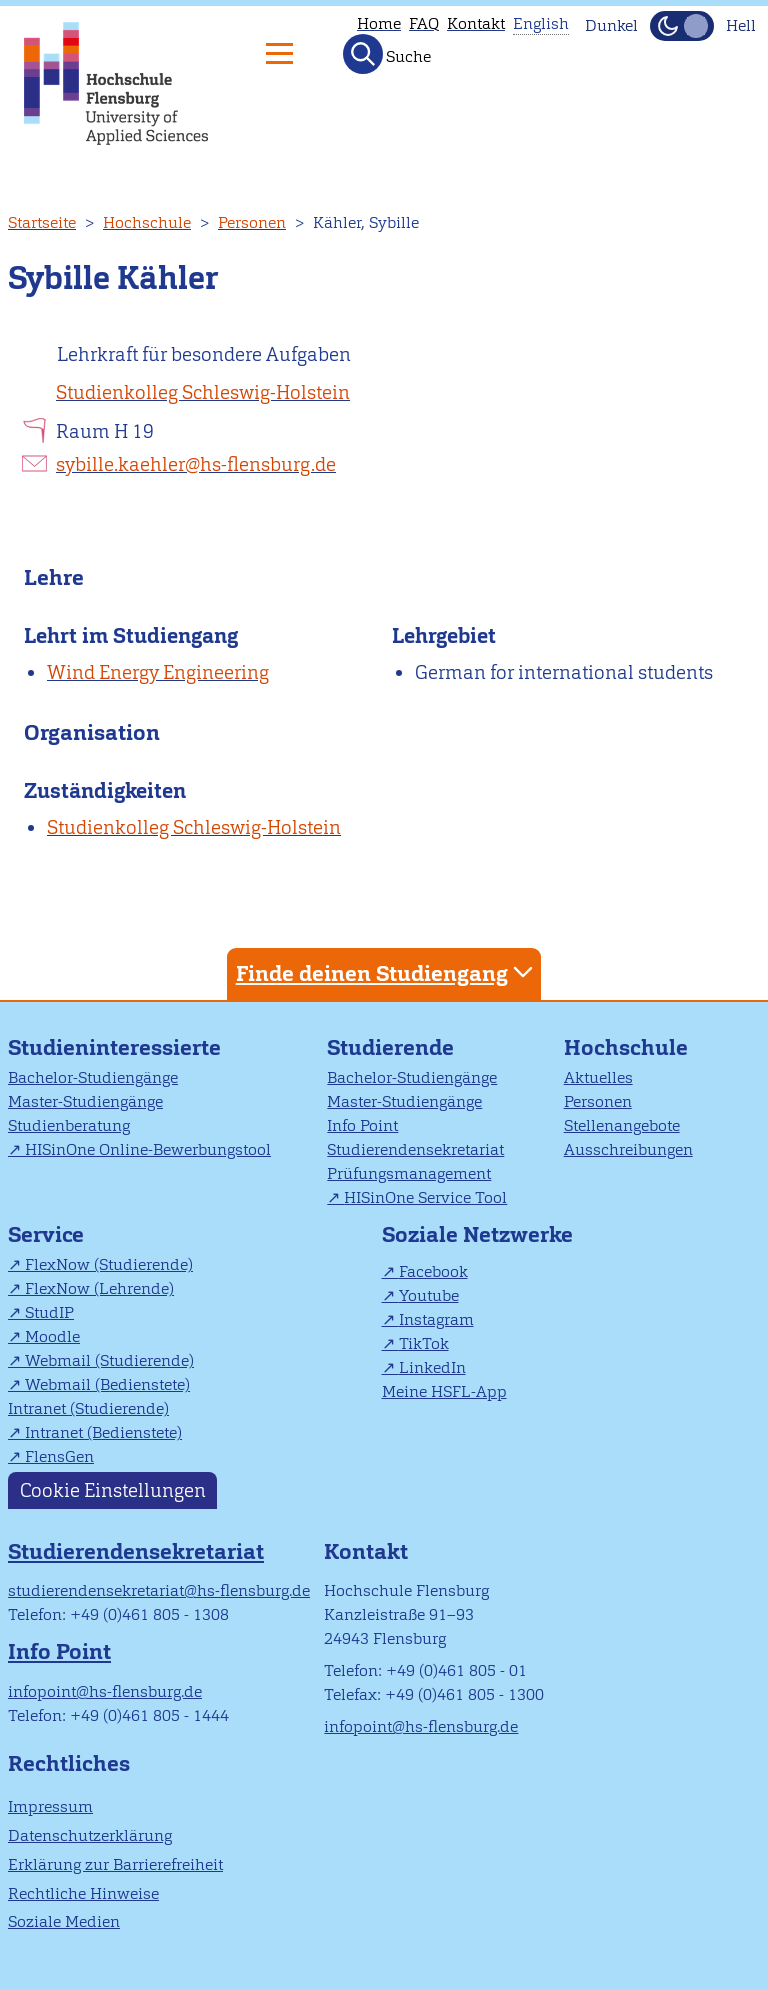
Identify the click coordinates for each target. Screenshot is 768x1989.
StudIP (49, 1312)
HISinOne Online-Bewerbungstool (148, 1149)
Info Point (362, 1125)
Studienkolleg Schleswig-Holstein (203, 392)
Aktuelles (598, 1077)
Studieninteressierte (114, 1047)
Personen (252, 222)
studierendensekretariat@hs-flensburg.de (159, 1590)
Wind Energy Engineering (158, 672)
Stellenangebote (622, 1125)
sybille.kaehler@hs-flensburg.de (196, 464)
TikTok (424, 1343)
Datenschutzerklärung (90, 1835)
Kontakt (476, 23)
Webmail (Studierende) (109, 1360)
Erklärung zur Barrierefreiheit (115, 1864)
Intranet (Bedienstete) (103, 1432)
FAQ (424, 23)
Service (46, 1234)
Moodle (52, 1336)
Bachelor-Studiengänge (93, 1077)
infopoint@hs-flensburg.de (105, 1691)
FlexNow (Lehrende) (99, 1288)
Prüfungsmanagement (409, 1173)
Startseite (42, 222)
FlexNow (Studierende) (109, 1264)
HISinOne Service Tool (425, 1197)
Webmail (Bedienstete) (107, 1384)
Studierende (390, 1047)
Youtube (429, 1295)
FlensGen (59, 1456)
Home (379, 23)
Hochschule (147, 222)
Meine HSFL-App (444, 1391)
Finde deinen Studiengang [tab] (387, 972)
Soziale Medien (64, 1921)
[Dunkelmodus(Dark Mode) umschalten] (682, 26)
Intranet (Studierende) (88, 1408)
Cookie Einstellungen (113, 1490)
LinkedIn (432, 1367)
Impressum (50, 1806)
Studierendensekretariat (415, 1149)
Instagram (436, 1319)
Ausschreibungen (628, 1149)
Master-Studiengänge (85, 1101)
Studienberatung (69, 1125)
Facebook (433, 1271)
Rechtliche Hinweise (83, 1893)
